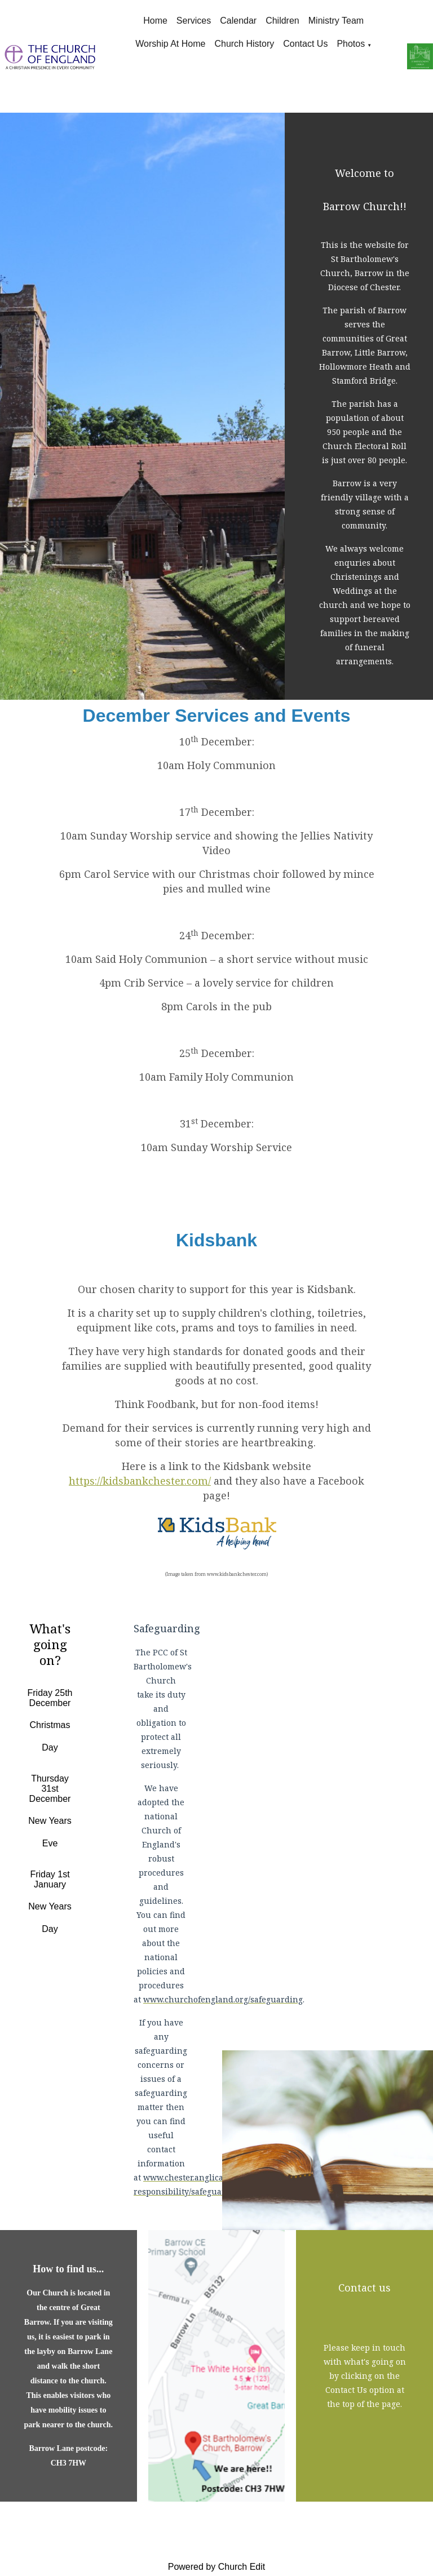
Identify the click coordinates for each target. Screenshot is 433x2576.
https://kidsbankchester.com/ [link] (140, 1480)
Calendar (238, 20)
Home (155, 20)
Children (282, 20)
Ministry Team (336, 20)
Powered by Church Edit (217, 2566)
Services (193, 20)
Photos (351, 43)
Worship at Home (170, 43)
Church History (244, 43)
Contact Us (305, 43)
